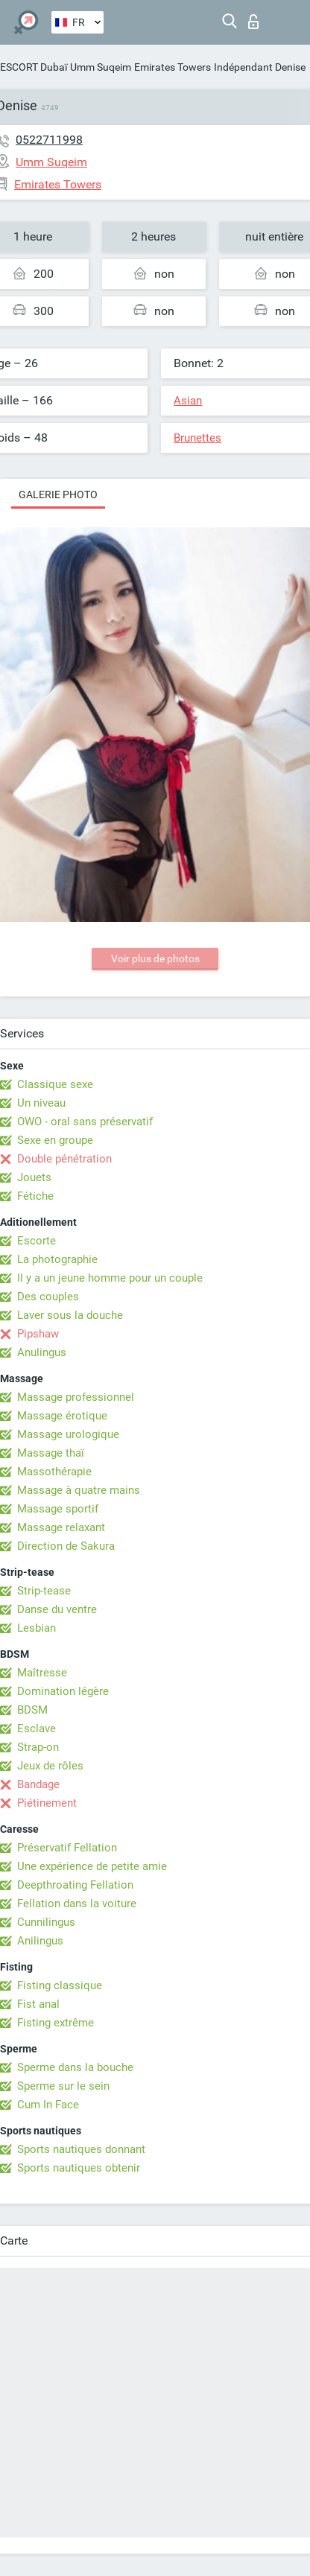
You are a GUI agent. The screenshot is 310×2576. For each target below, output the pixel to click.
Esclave (36, 1728)
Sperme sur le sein (63, 2086)
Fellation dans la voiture (76, 1903)
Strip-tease (44, 1590)
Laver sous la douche (70, 1315)
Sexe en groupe (55, 1140)
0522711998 (49, 140)
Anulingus (41, 1352)
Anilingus (40, 1940)
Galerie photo (58, 494)
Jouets (34, 1177)
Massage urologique (68, 1434)
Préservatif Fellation (67, 1847)
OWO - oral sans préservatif (85, 1121)
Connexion (253, 21)
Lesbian (36, 1628)
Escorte (36, 1240)
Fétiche (35, 1196)
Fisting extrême (55, 2022)
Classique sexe (55, 1084)
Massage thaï (50, 1453)
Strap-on (38, 1747)
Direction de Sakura (66, 1546)
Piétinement (47, 1803)
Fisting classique (59, 1985)
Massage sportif (57, 1509)
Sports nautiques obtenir (78, 2168)
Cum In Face (48, 2104)
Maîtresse (42, 1672)
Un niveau (41, 1103)
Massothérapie (54, 1471)
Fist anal (38, 2004)
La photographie (57, 1259)
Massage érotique (62, 1415)
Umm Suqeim (100, 67)
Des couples (48, 1296)
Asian (188, 400)
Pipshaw (38, 1334)
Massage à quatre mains (78, 1490)
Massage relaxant (61, 1527)
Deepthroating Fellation (75, 1885)
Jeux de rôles (50, 1765)
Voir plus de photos (155, 958)
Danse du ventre (57, 1609)
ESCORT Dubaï (33, 67)
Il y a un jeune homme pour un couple (110, 1278)
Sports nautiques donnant (81, 2149)
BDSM (32, 1710)
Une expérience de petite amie (92, 1866)
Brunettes (197, 438)
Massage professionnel (75, 1397)
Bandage (38, 1784)
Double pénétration (64, 1158)
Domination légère (63, 1691)
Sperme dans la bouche (75, 2067)
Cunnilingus (46, 1922)
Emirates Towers (172, 67)
